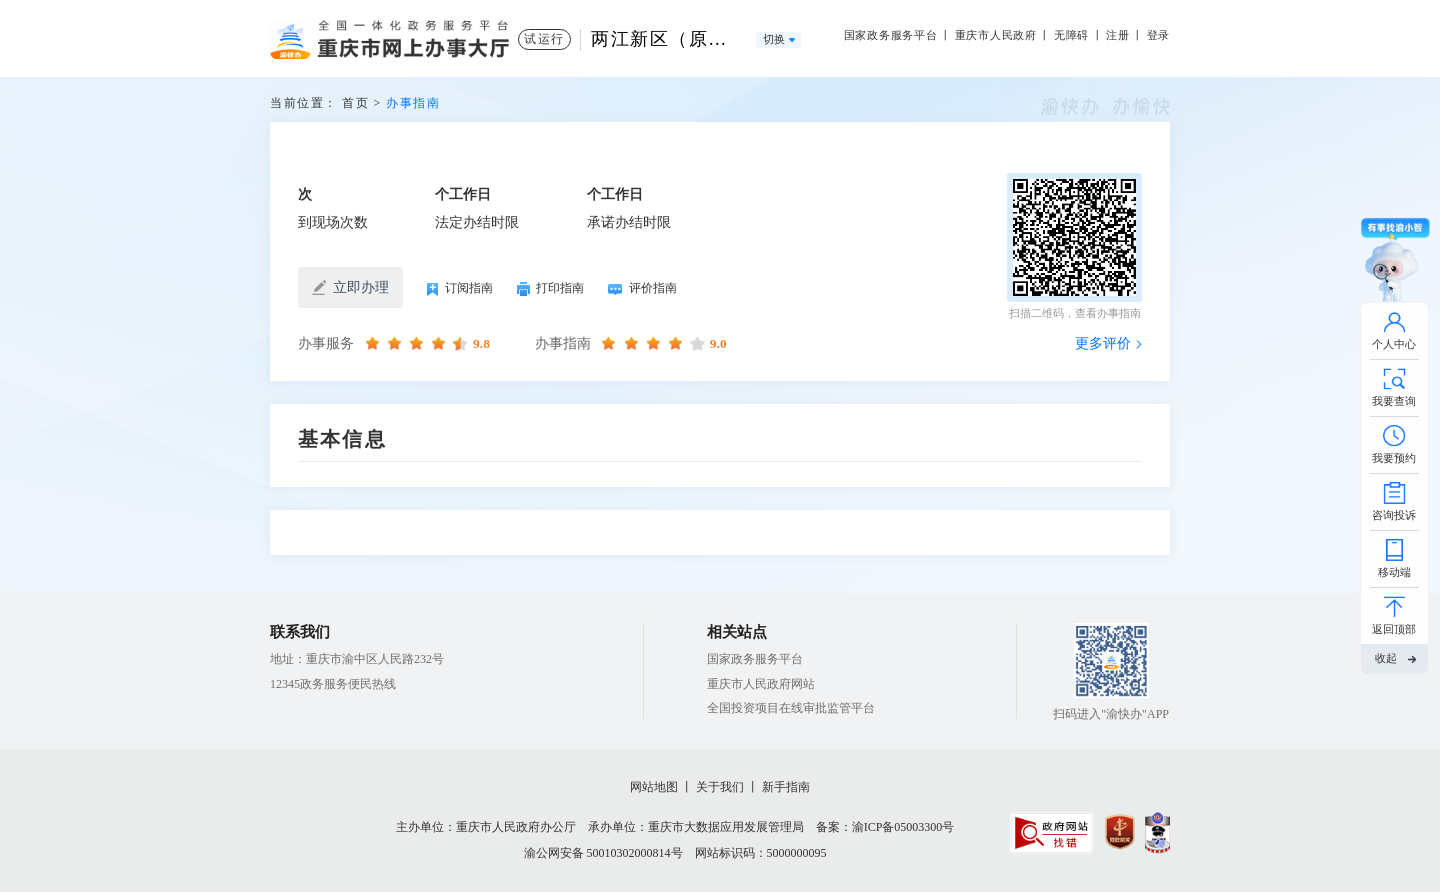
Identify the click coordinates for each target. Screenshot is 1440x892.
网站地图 (654, 787)
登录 (1159, 35)
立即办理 (350, 288)
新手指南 (786, 787)
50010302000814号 (635, 853)
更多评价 (1103, 343)
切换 (775, 39)
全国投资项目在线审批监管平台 (791, 708)
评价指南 (642, 288)
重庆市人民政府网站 (761, 684)
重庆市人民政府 (996, 35)
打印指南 (551, 288)
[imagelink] (1051, 832)
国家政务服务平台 (891, 35)
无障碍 (1071, 35)
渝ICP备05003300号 (903, 827)
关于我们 (720, 787)
